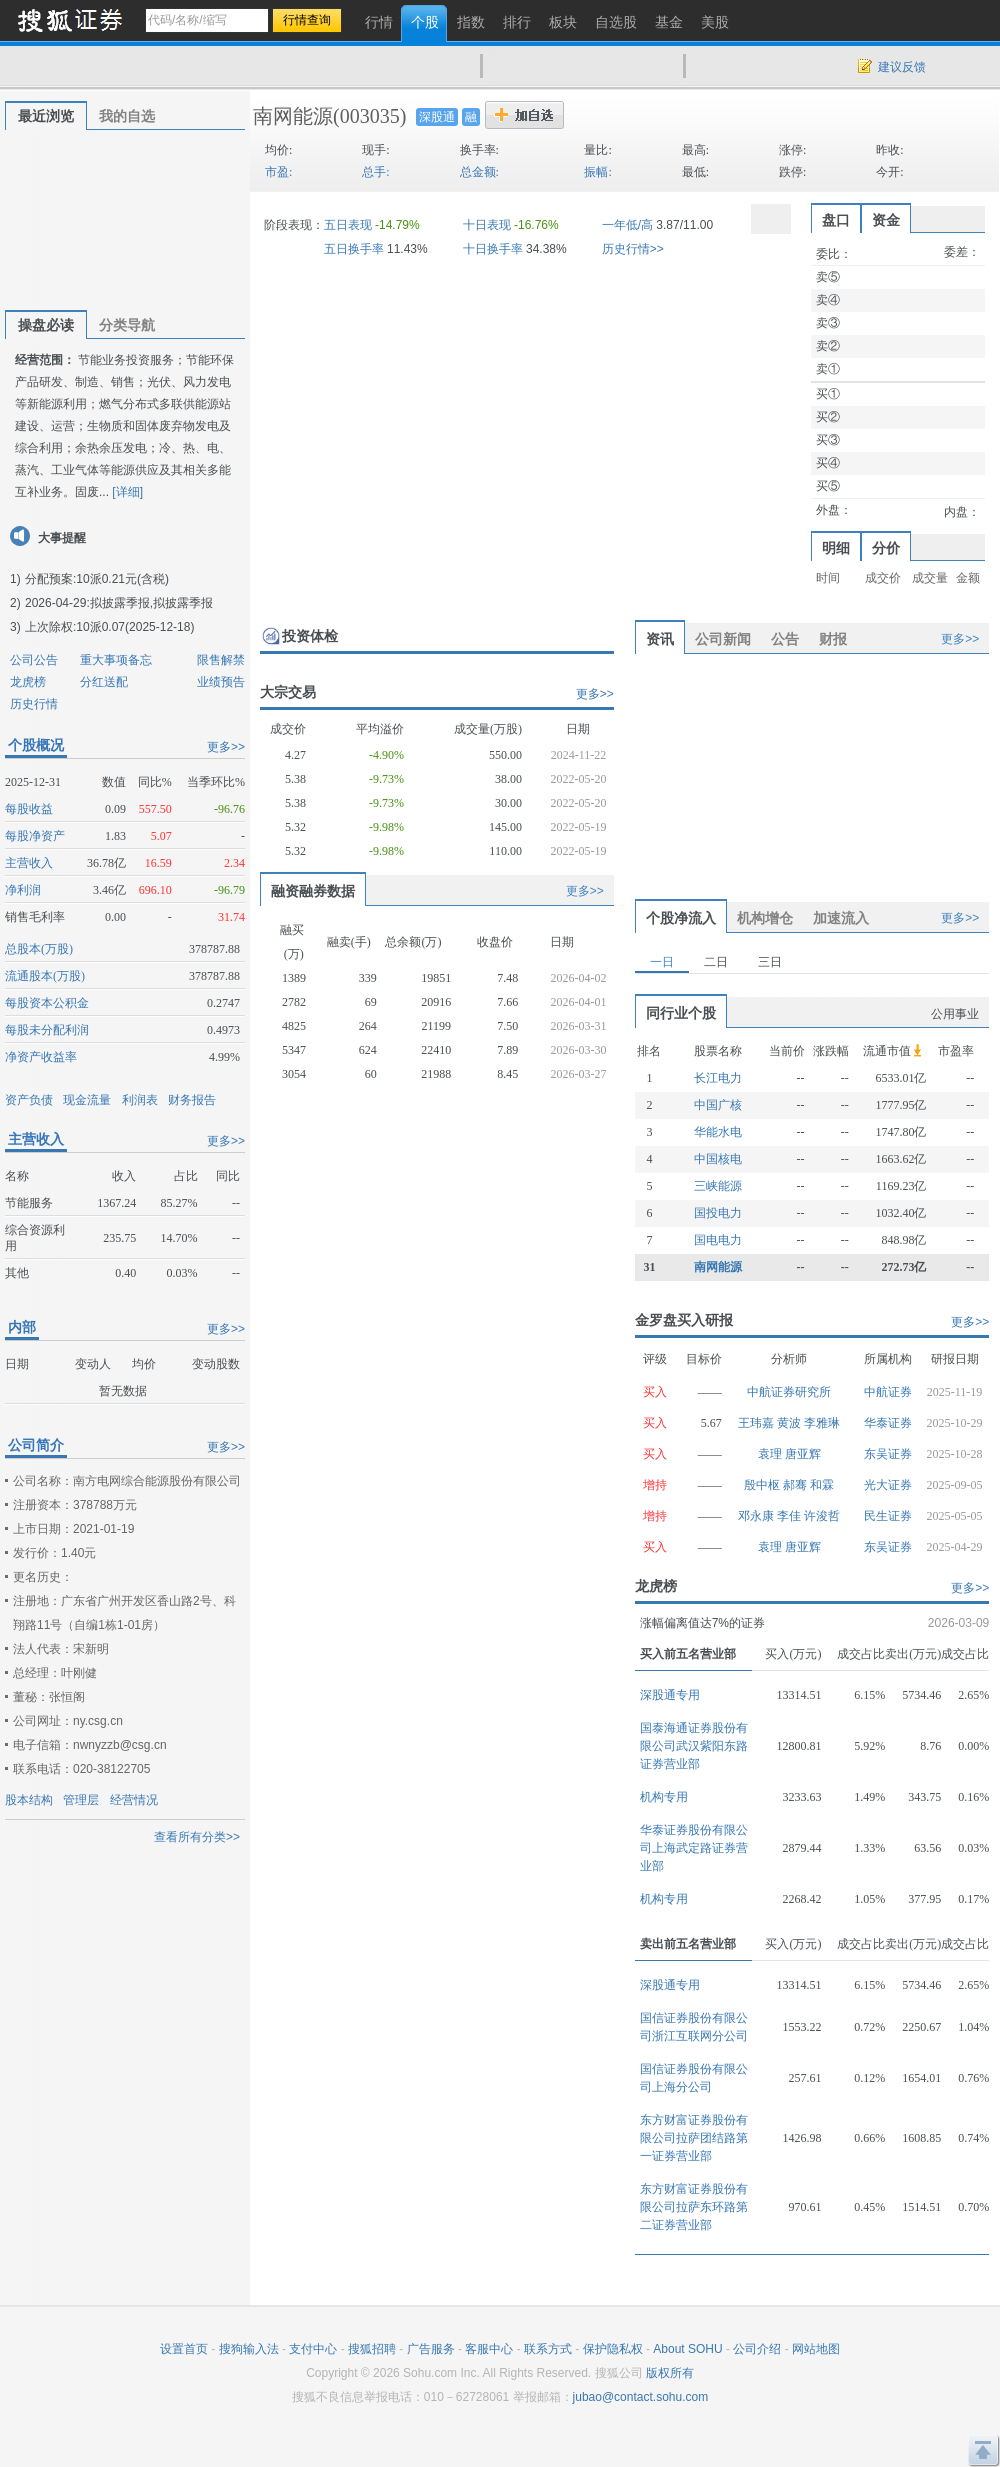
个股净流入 (681, 918)
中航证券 (888, 1392)
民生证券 (888, 1516)
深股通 (437, 117)
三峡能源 (718, 1186)
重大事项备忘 (116, 660)
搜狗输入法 (249, 2349)
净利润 (23, 890)
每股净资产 (35, 836)
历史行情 (34, 704)
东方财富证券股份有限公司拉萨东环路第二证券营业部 (694, 2207)
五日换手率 (354, 249)
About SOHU (687, 2349)
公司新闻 (723, 639)
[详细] (127, 492)
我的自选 (127, 116)
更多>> (226, 747)
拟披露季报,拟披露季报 (151, 603)
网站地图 (816, 2349)
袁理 (771, 1454)
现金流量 (87, 1100)
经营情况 (134, 1800)
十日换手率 (493, 249)
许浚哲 (822, 1516)
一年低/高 (627, 225)
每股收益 (29, 809)
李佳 (790, 1516)
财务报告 (192, 1100)
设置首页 (184, 2349)
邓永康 (757, 1516)
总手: (375, 172)
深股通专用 (670, 1695)
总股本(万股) (39, 949)
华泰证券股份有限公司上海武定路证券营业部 (694, 1848)
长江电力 (718, 1078)
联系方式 (548, 2349)
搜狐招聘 (372, 2349)
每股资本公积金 (47, 1003)
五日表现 (348, 225)
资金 (886, 220)
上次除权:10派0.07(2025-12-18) (109, 627)
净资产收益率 (41, 1057)
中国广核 (718, 1105)
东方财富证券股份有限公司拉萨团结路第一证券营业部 (694, 2138)
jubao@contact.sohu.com (641, 2397)
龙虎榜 (28, 682)
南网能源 (293, 116)
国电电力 (718, 1240)
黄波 (790, 1423)
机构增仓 (765, 918)
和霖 (822, 1485)
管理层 (81, 1800)
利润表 (140, 1100)
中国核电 (718, 1159)
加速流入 (841, 918)
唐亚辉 (803, 1454)
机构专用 (664, 1797)
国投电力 (718, 1213)
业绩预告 (221, 682)
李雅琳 (822, 1423)
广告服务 (431, 2349)
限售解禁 (221, 660)
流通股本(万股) (45, 976)
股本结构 (29, 1800)
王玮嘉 (757, 1423)
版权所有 (670, 2373)
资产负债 (29, 1100)
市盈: (278, 172)
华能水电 (718, 1132)
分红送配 (104, 682)
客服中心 (489, 2349)
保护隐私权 (613, 2349)
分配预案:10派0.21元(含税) (97, 579)
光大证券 (888, 1485)
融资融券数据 (313, 891)
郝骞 (796, 1485)
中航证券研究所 (789, 1392)
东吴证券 (888, 1454)
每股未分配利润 (47, 1030)
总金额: (479, 172)
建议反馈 (902, 67)
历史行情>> (633, 249)
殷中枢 (763, 1485)
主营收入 (29, 863)
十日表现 (487, 225)
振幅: (597, 172)
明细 (836, 548)
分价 (886, 548)
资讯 (660, 639)
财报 (833, 639)
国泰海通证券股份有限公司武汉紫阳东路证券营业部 (694, 1746)
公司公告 (34, 660)
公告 (785, 639)
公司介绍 (757, 2349)
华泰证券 (888, 1423)
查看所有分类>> (197, 1837)
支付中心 (313, 2349)
